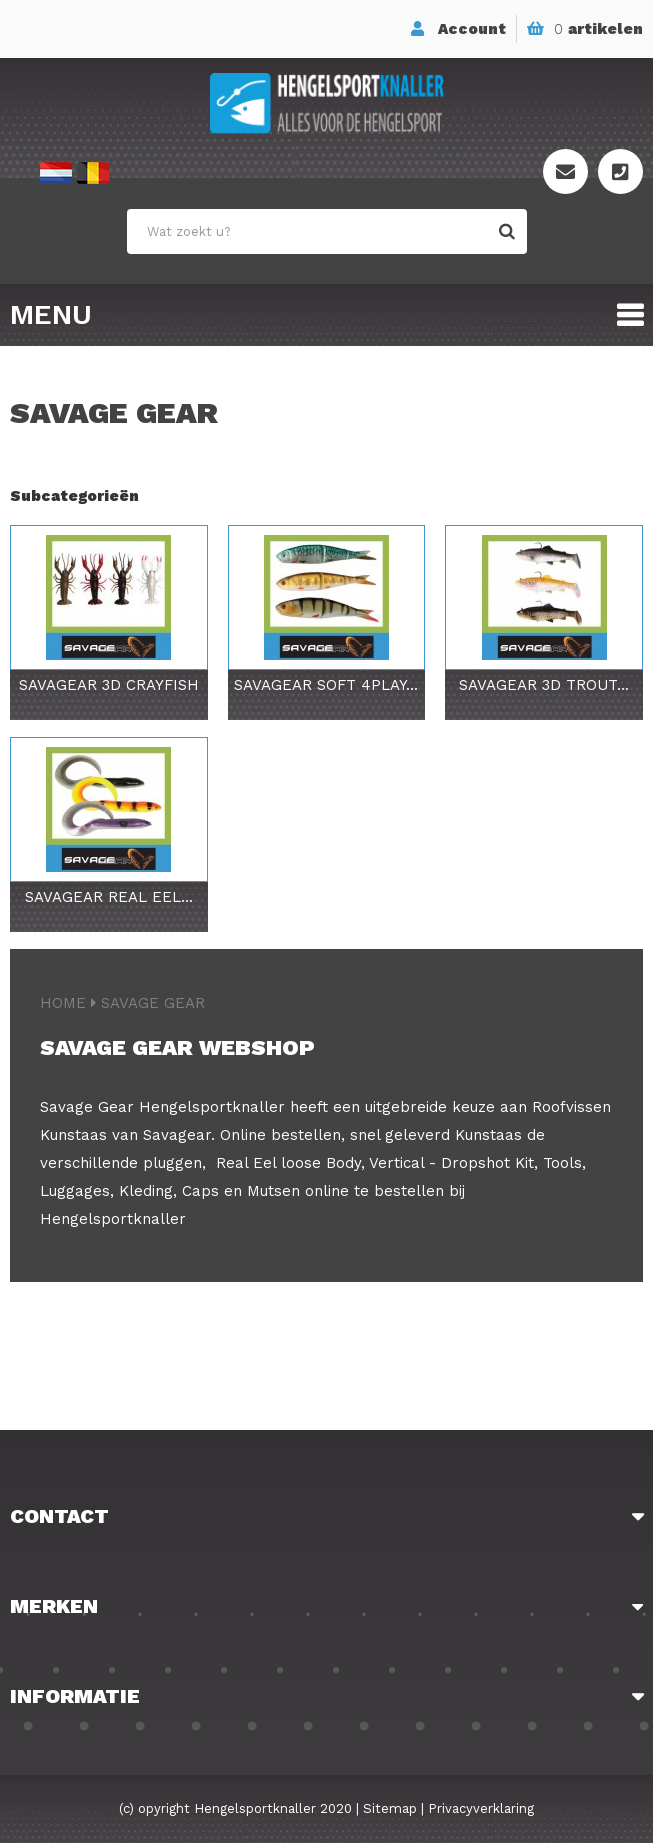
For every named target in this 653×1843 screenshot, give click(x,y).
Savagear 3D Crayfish (109, 685)
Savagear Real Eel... (109, 897)
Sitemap (390, 1808)
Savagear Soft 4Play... (326, 685)
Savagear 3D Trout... (544, 685)
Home (63, 1003)
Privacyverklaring (481, 1808)
